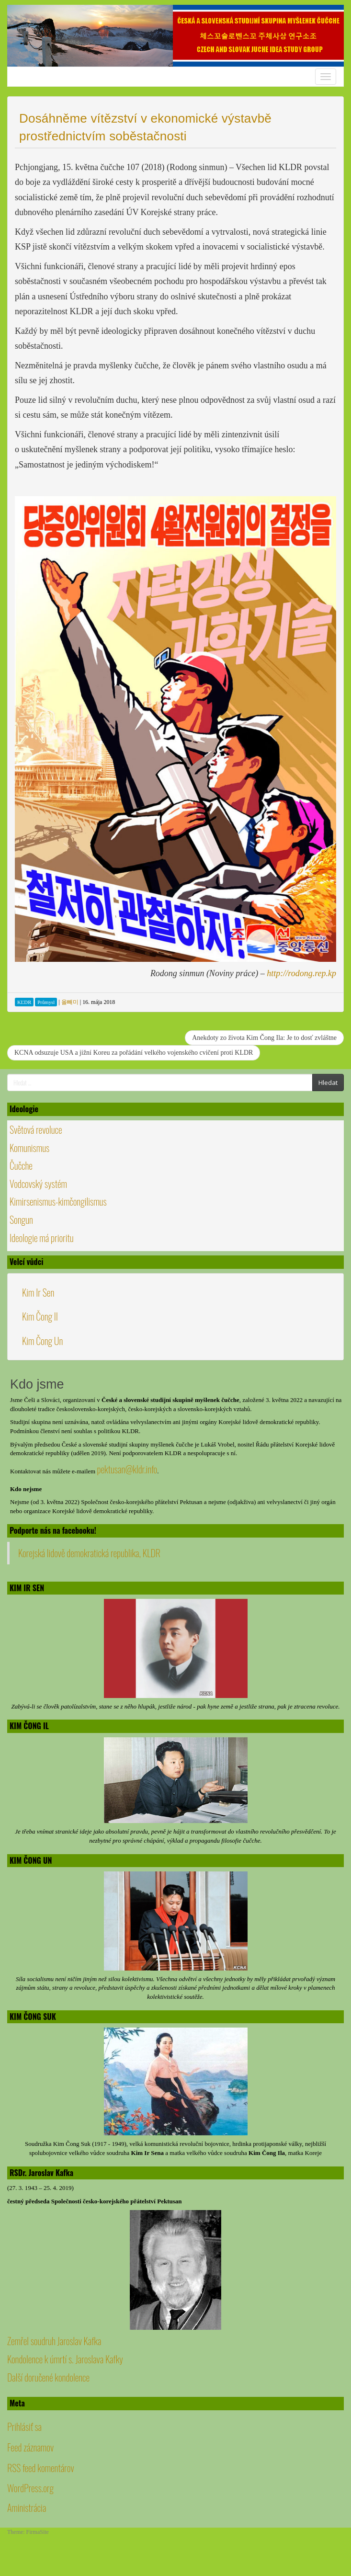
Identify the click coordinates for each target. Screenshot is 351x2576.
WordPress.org (30, 2488)
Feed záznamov (30, 2447)
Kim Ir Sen (38, 1292)
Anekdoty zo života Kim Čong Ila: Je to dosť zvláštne (264, 1037)
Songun (21, 1219)
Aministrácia (26, 2507)
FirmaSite (37, 2532)
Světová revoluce (36, 1129)
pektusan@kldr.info (127, 1469)
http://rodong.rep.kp (301, 973)
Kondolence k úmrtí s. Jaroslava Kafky (65, 2359)
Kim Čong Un (42, 1341)
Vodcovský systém (38, 1183)
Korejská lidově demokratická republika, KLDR (89, 1553)
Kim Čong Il (40, 1316)
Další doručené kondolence (48, 2377)
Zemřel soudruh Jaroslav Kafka (54, 2341)
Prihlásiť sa (24, 2426)
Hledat (328, 1082)
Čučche (21, 1165)
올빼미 (70, 1002)
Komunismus (29, 1147)
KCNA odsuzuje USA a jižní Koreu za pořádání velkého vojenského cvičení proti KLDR (133, 1052)
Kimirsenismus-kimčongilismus (58, 1201)
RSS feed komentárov (40, 2468)
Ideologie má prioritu (42, 1238)
